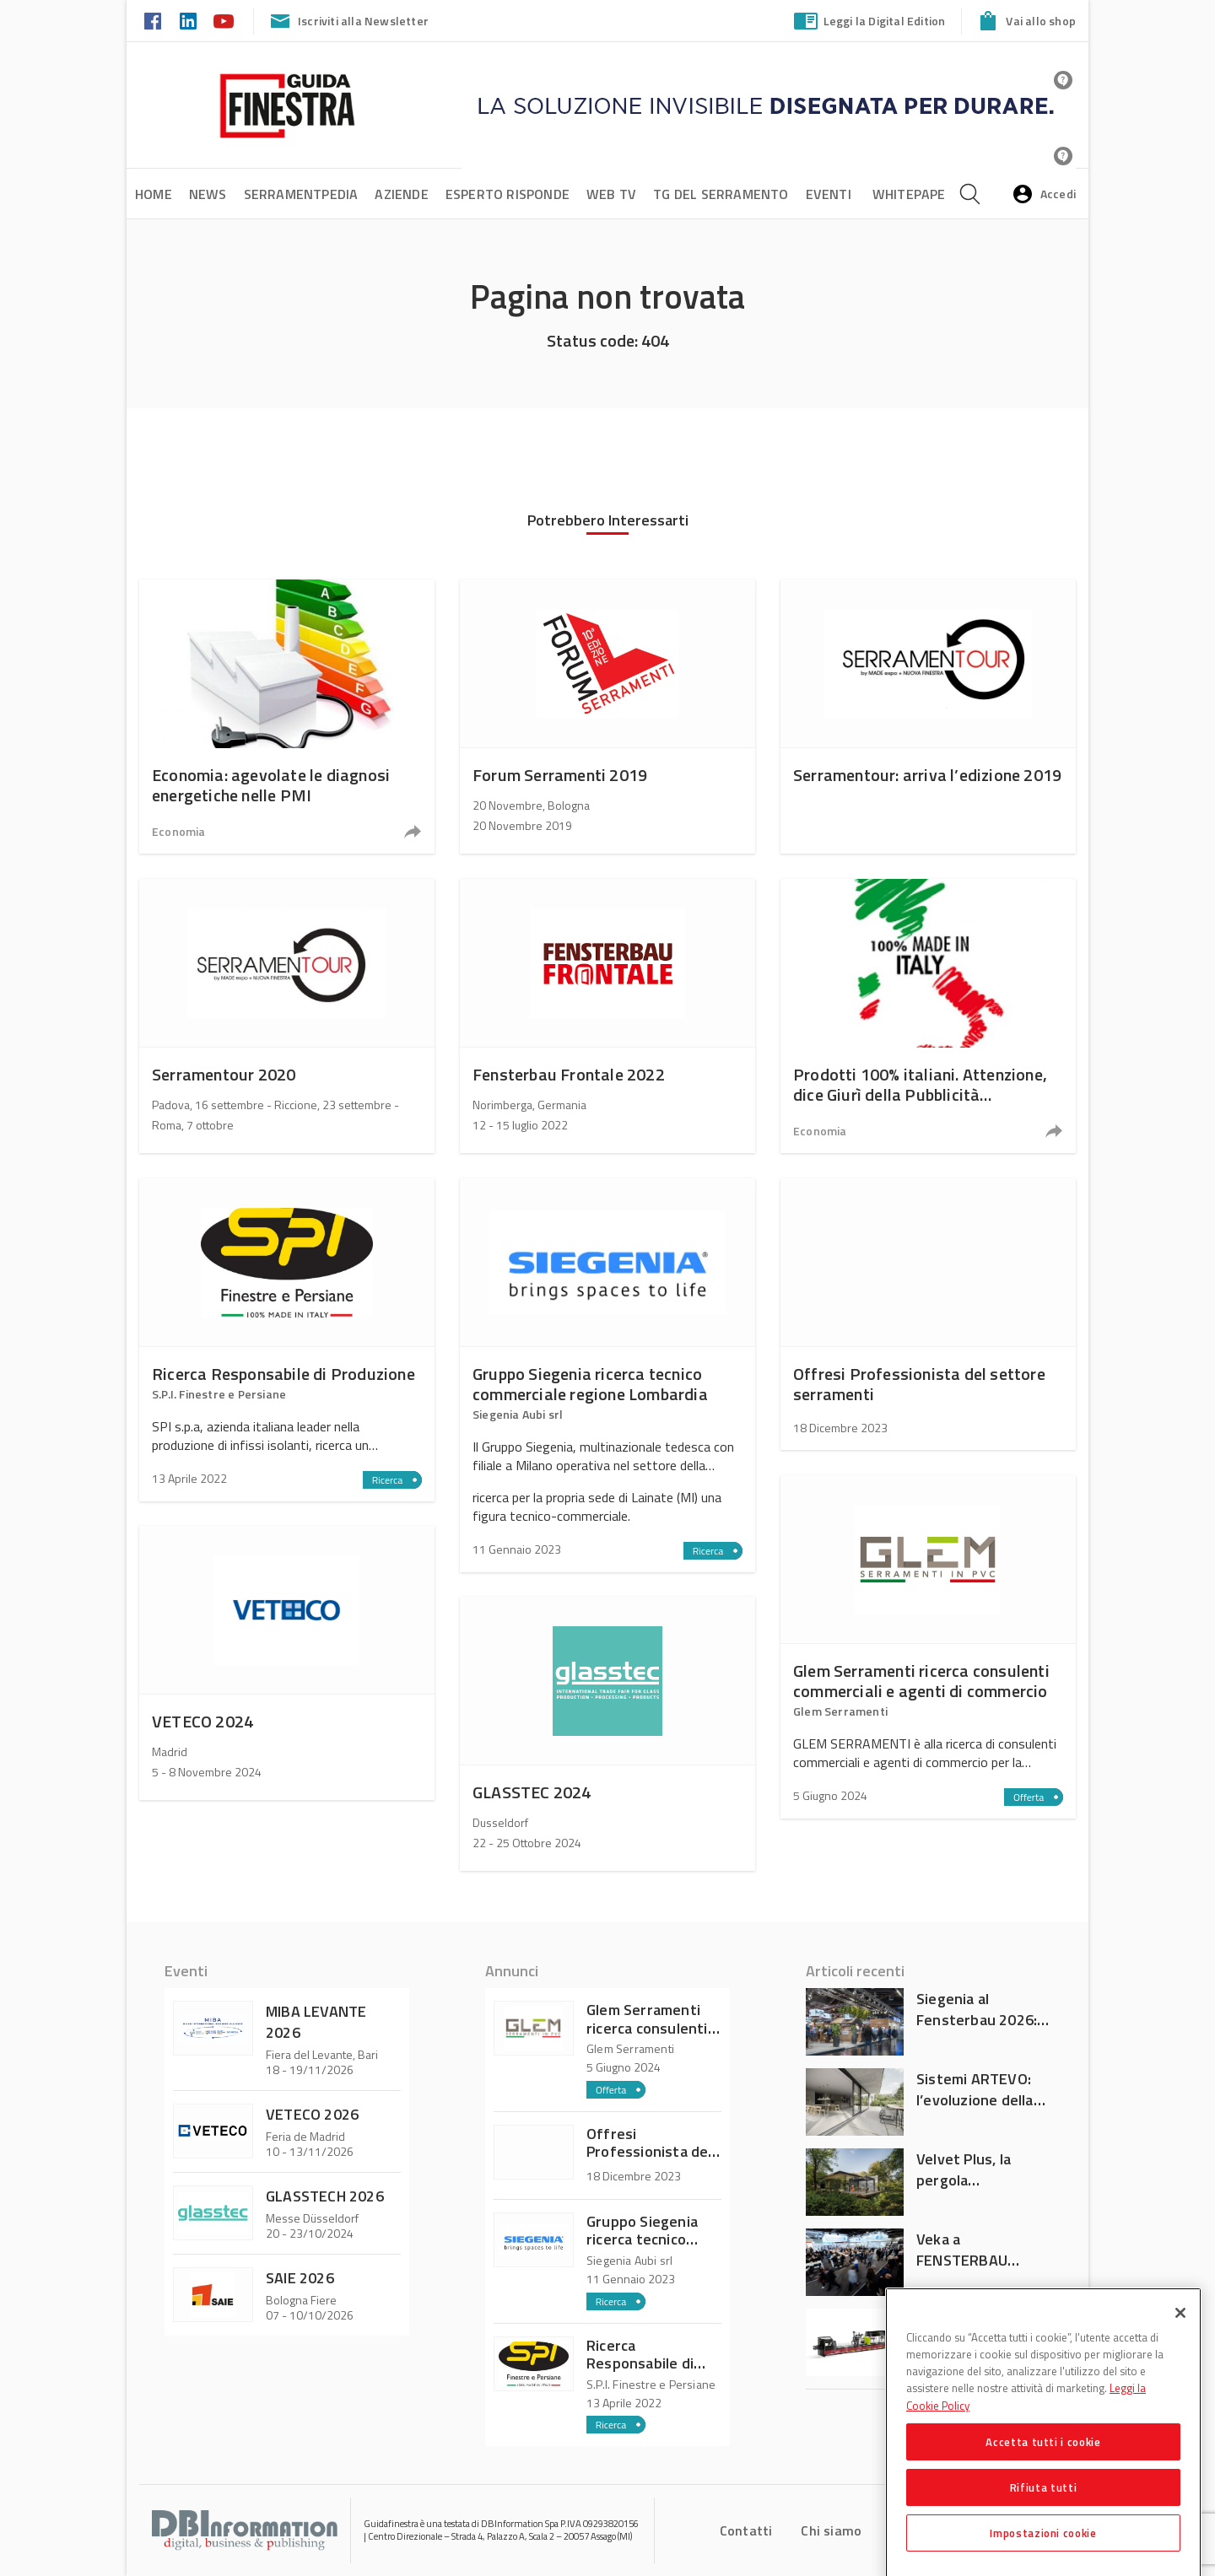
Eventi (828, 194)
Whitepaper (913, 194)
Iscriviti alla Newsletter (348, 21)
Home (153, 194)
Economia (179, 831)
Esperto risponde (508, 194)
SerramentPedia (301, 194)
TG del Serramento (720, 194)
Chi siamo (831, 2530)
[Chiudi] (1180, 2341)
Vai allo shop (1025, 21)
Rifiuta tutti (1043, 2516)
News (208, 194)
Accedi (1042, 193)
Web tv (611, 194)
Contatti (746, 2530)
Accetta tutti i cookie (1043, 2470)
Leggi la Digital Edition (869, 21)
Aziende (401, 194)
